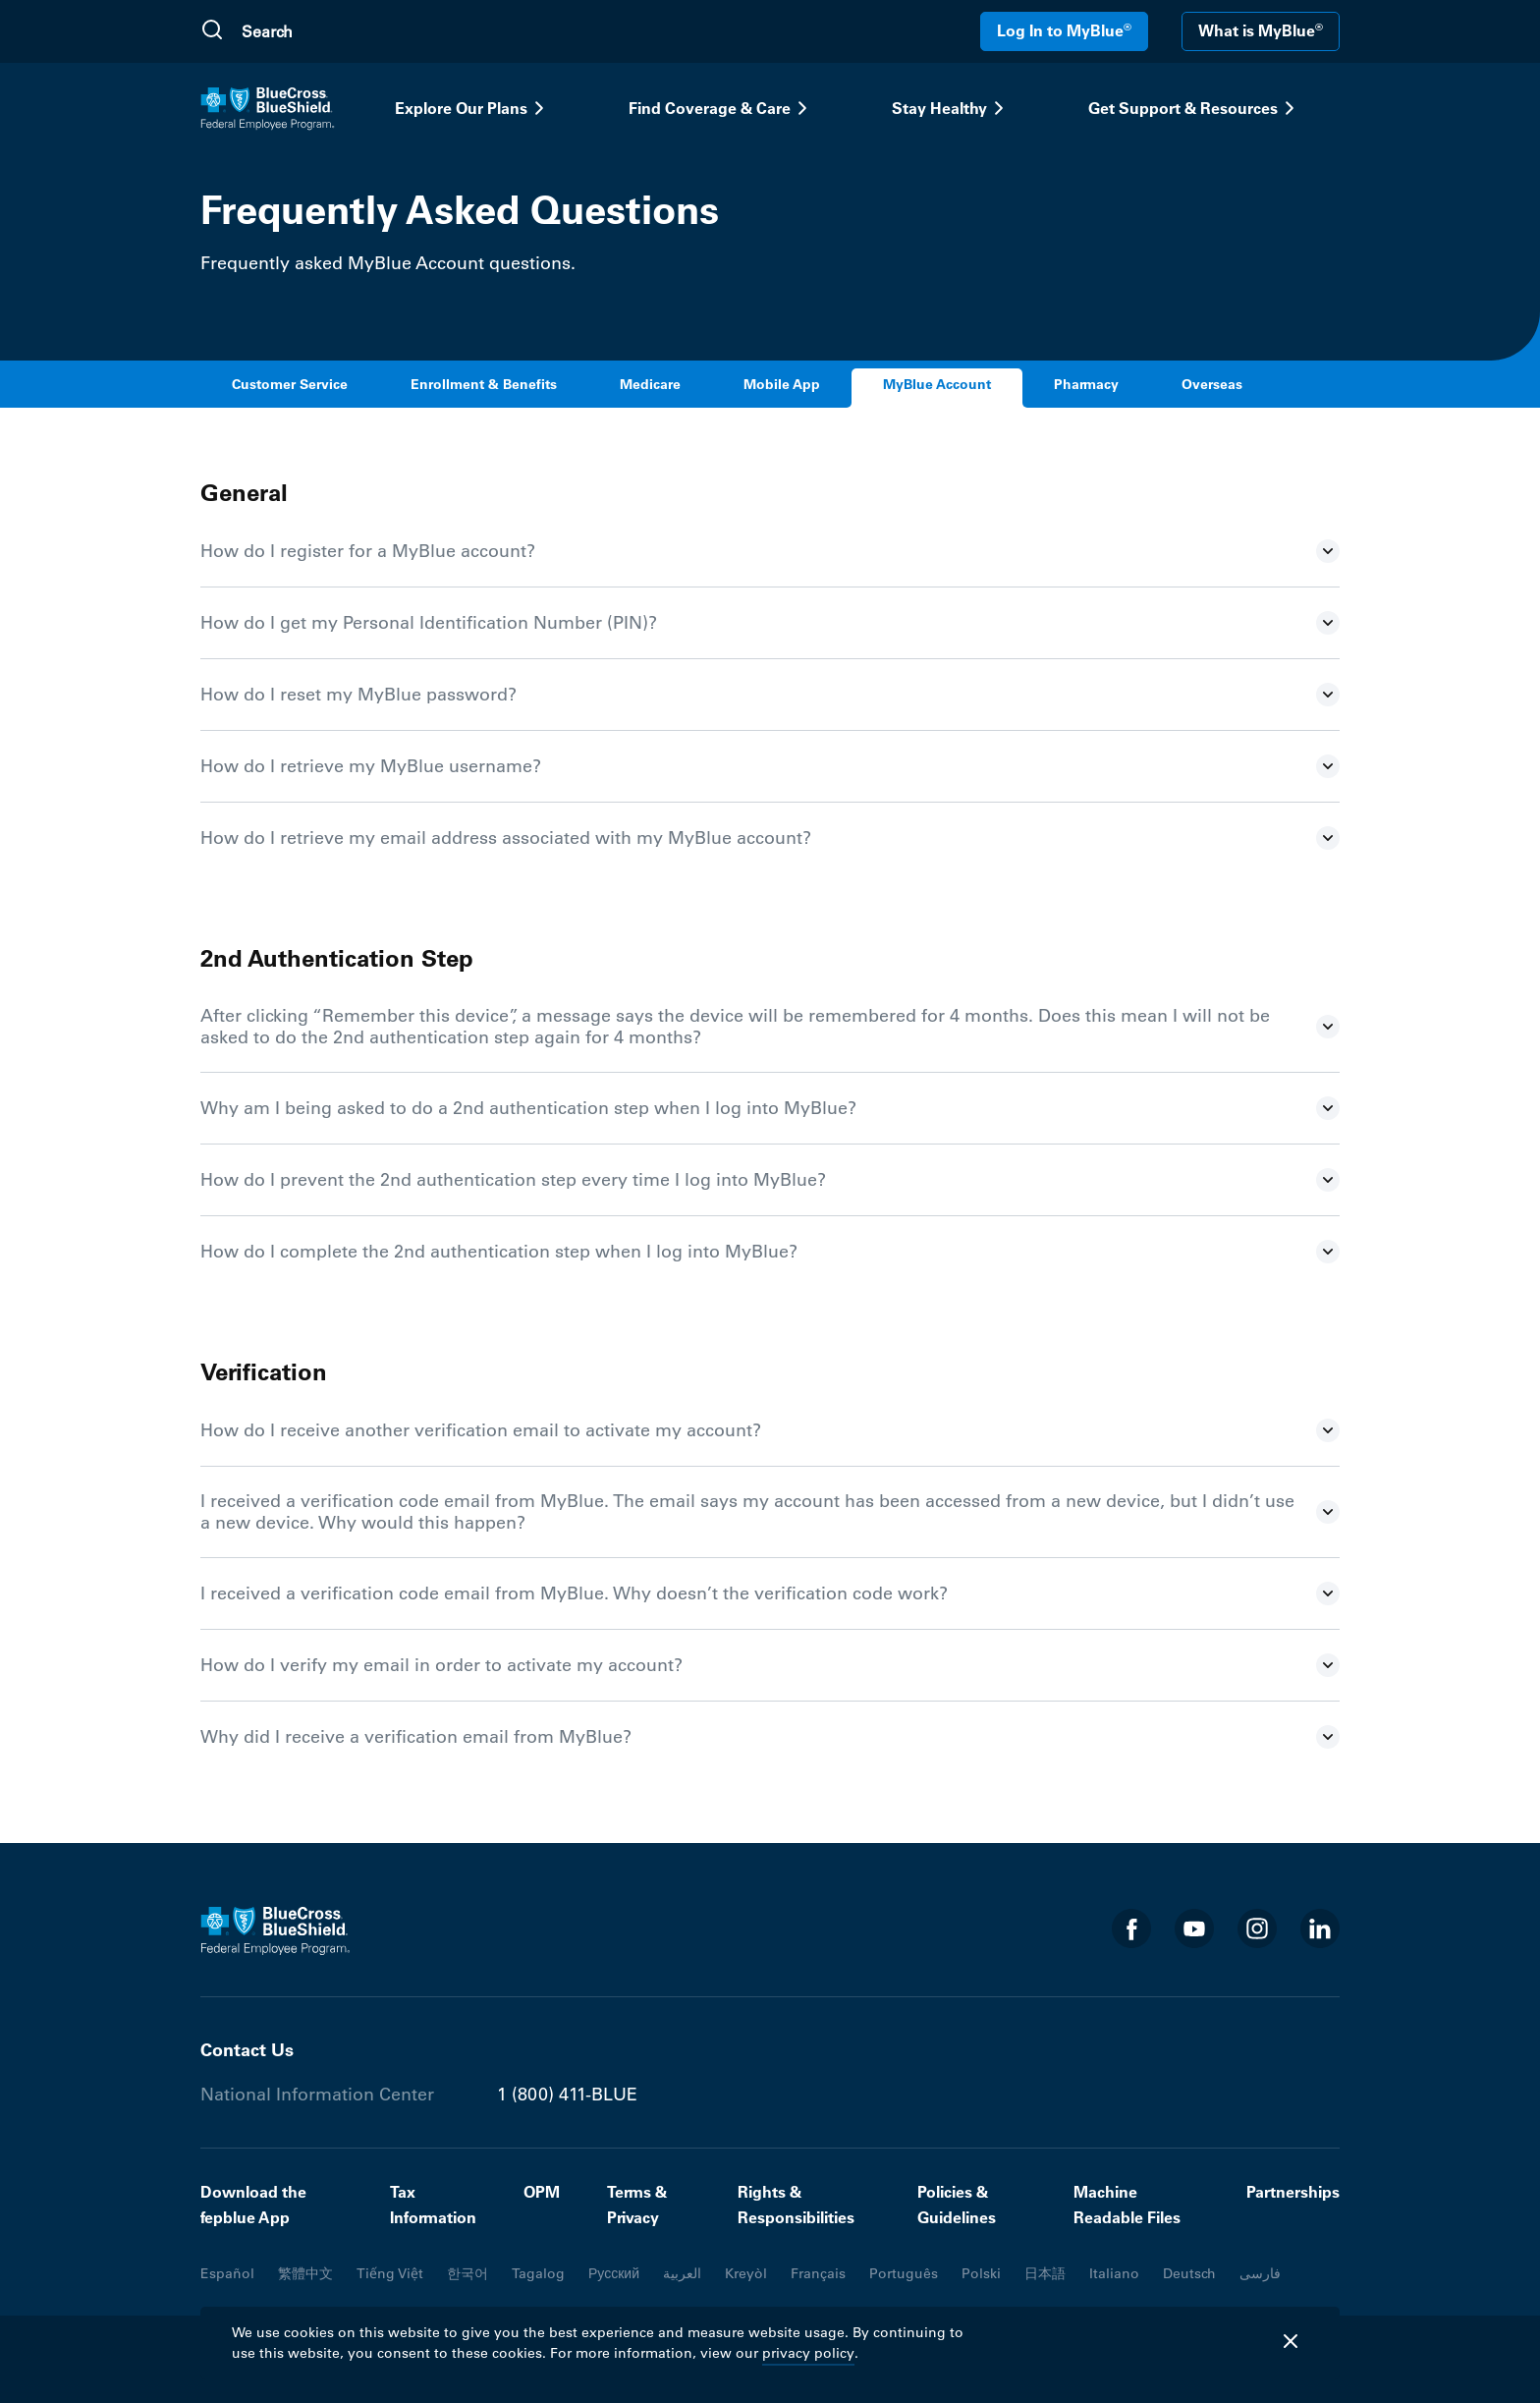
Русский (613, 2273)
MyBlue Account (937, 384)
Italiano (1114, 2273)
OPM (541, 2192)
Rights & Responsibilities (796, 2204)
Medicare (650, 384)
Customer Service (290, 384)
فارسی (1260, 2273)
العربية (682, 2273)
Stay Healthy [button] (951, 108)
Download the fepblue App (253, 2204)
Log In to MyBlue (1064, 30)
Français (818, 2273)
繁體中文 (305, 2273)
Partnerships (1293, 2192)
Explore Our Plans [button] (473, 108)
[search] (335, 31)
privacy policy (808, 2353)
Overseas (1212, 384)
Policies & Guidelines (956, 2204)
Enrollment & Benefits (484, 384)
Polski (981, 2273)
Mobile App (781, 384)
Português (903, 2273)
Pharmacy (1086, 384)
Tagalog (538, 2273)
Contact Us (247, 2050)
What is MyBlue (1260, 30)
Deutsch (1189, 2273)
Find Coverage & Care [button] (721, 108)
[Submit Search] (212, 31)
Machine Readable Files (1127, 2204)
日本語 (1045, 2273)
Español (227, 2273)
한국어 (467, 2273)
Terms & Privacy (637, 2204)
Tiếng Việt (390, 2273)
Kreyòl (746, 2273)
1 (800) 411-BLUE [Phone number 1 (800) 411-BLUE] (567, 2094)
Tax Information (433, 2204)
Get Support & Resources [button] (1194, 108)
